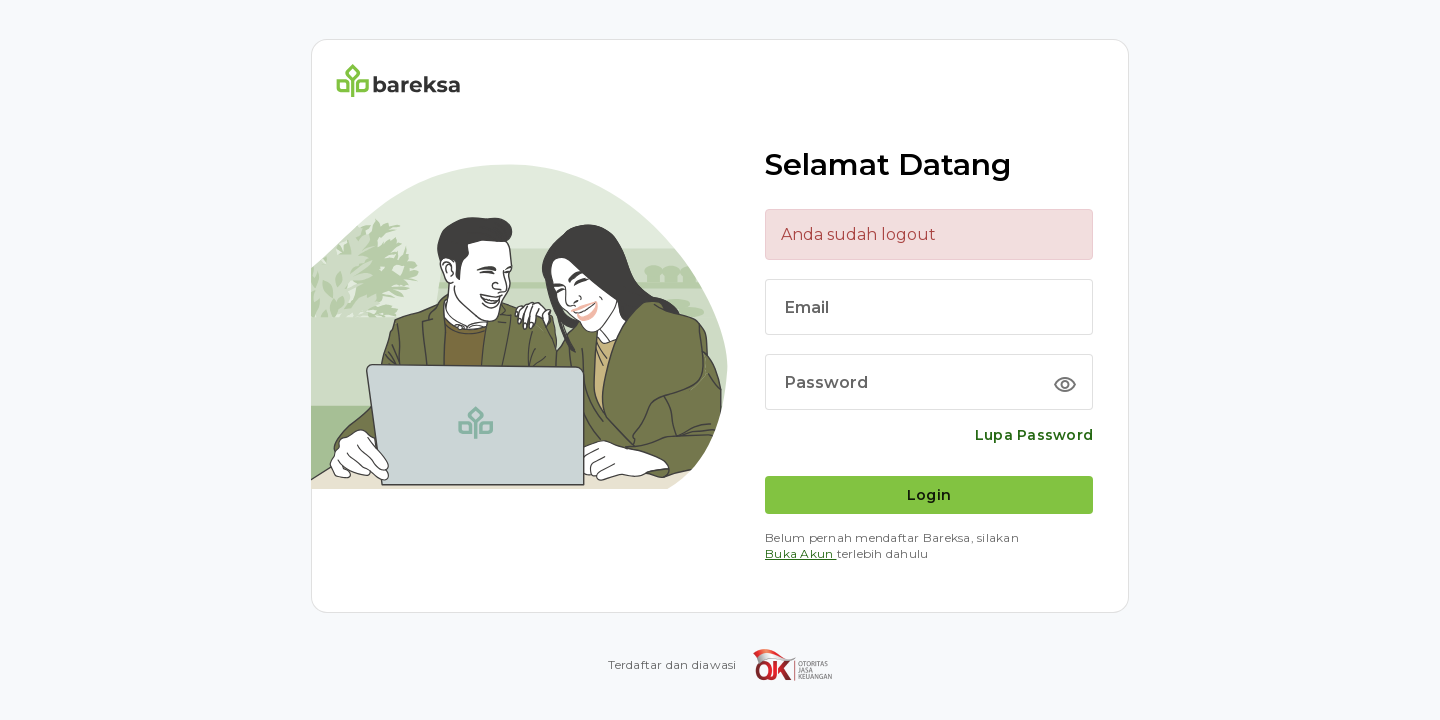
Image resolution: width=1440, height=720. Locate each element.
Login (929, 495)
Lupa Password (1034, 435)
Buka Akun (801, 553)
